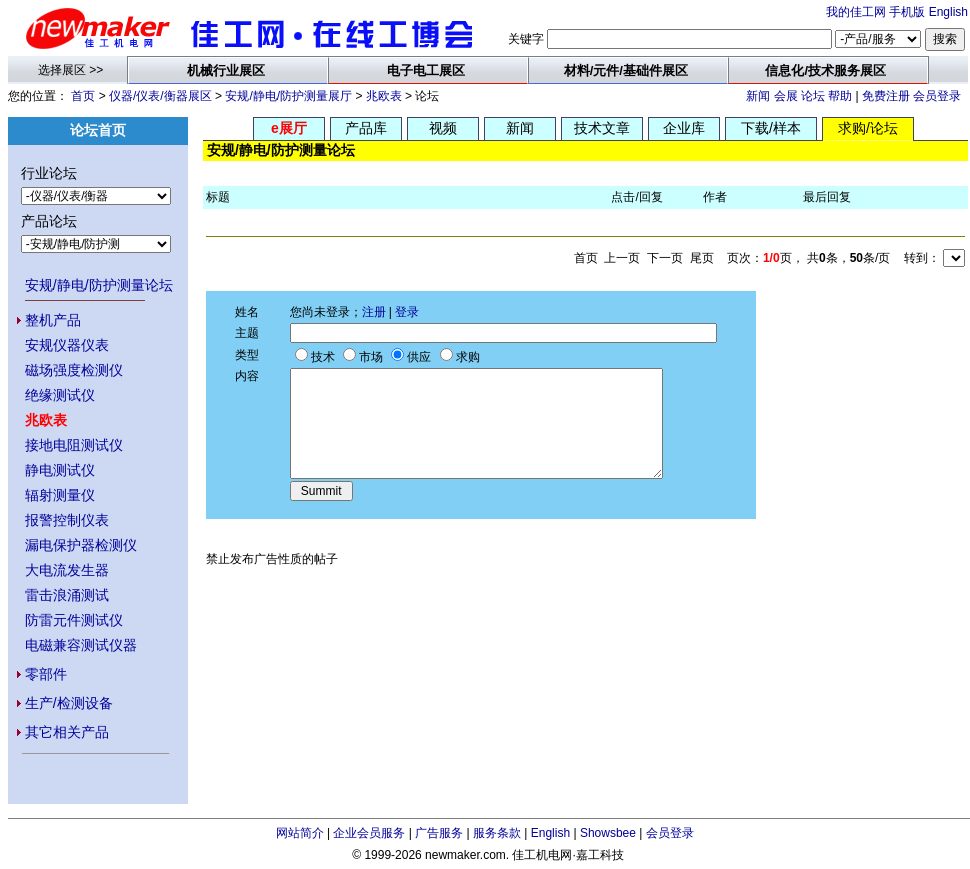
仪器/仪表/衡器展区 (160, 96)
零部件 (46, 674)
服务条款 (497, 833)
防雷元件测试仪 (74, 620)
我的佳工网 (856, 12)
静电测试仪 (60, 470)
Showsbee (608, 833)
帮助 (840, 96)
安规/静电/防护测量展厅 (288, 96)
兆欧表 (384, 96)
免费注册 (886, 96)
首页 (83, 96)
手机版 (907, 12)
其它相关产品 (67, 732)
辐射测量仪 (60, 495)
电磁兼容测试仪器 (81, 645)
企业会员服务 (369, 833)
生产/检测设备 (69, 703)
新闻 (758, 96)
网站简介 (300, 833)
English (948, 12)
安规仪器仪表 (67, 345)
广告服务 (439, 833)
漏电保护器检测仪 (81, 545)
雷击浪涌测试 (67, 595)
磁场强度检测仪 (74, 370)
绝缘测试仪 (60, 395)
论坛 (813, 96)
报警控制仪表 (67, 520)
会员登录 (937, 96)
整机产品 (53, 320)
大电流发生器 (67, 570)
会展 (786, 96)
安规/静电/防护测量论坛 (99, 285)
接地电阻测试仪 (74, 445)
